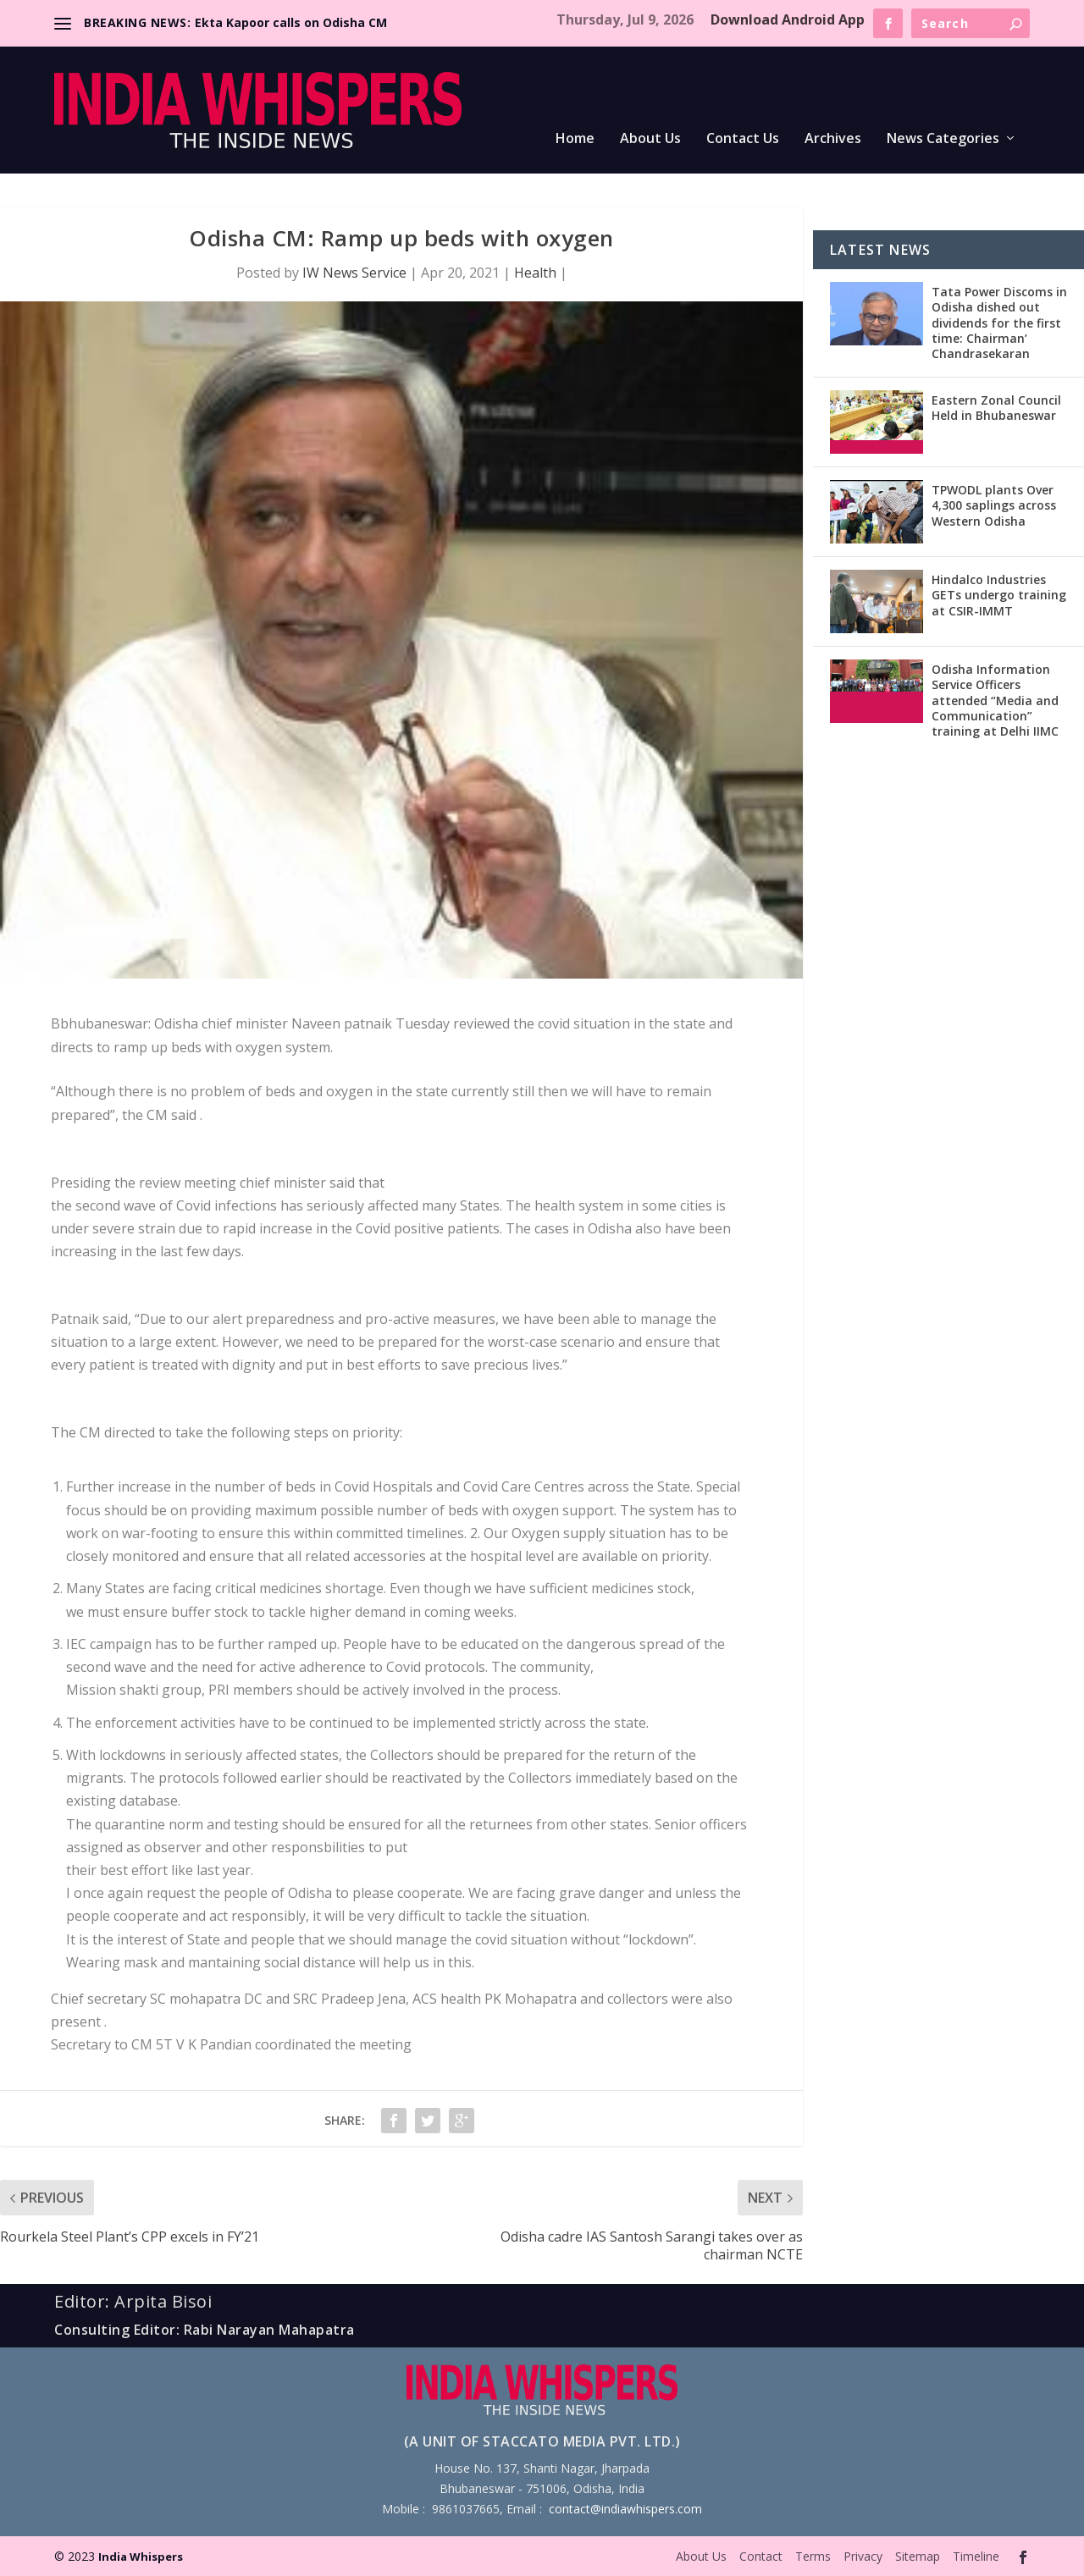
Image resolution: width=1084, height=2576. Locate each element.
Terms (813, 2556)
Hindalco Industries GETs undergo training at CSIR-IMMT (999, 594)
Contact (761, 2556)
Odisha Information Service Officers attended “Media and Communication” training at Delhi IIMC (995, 700)
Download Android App (788, 19)
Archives (833, 139)
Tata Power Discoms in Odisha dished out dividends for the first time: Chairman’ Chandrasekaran (999, 322)
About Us (650, 139)
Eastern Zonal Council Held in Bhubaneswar (996, 407)
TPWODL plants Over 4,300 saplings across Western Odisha (994, 505)
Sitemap (917, 2556)
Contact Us (742, 139)
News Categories (943, 139)
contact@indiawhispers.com (625, 2509)
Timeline (976, 2556)
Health (535, 272)
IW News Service (354, 272)
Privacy (862, 2556)
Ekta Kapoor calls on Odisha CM (291, 22)
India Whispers (140, 2556)
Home (575, 139)
